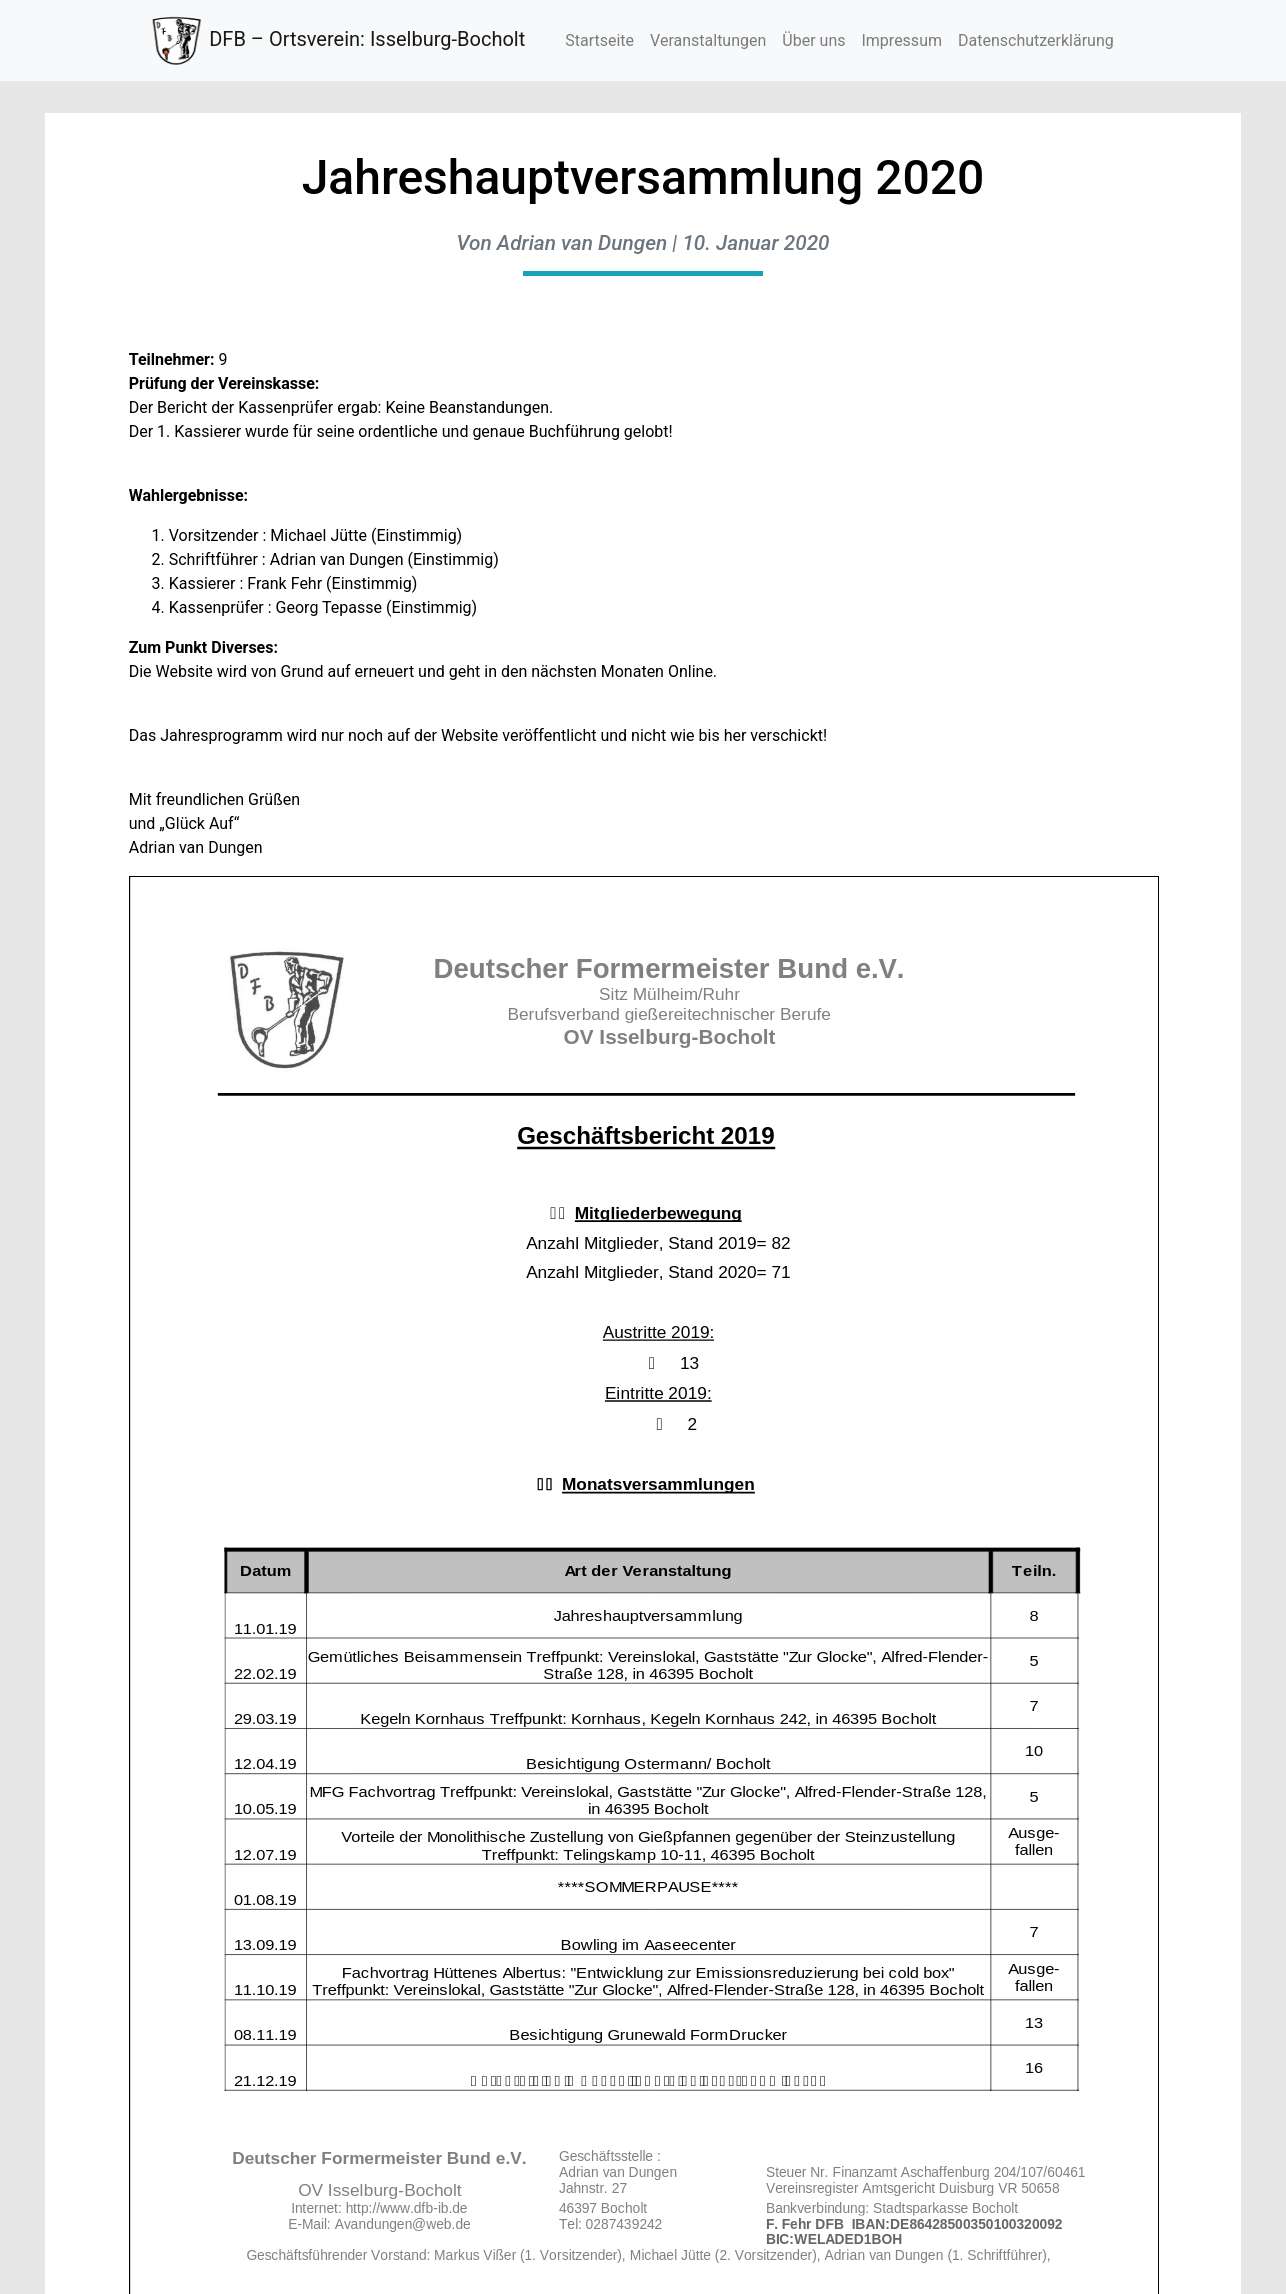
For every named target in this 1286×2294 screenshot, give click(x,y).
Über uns (813, 40)
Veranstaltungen (708, 40)
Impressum (901, 40)
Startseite (599, 40)
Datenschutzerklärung (1036, 40)
